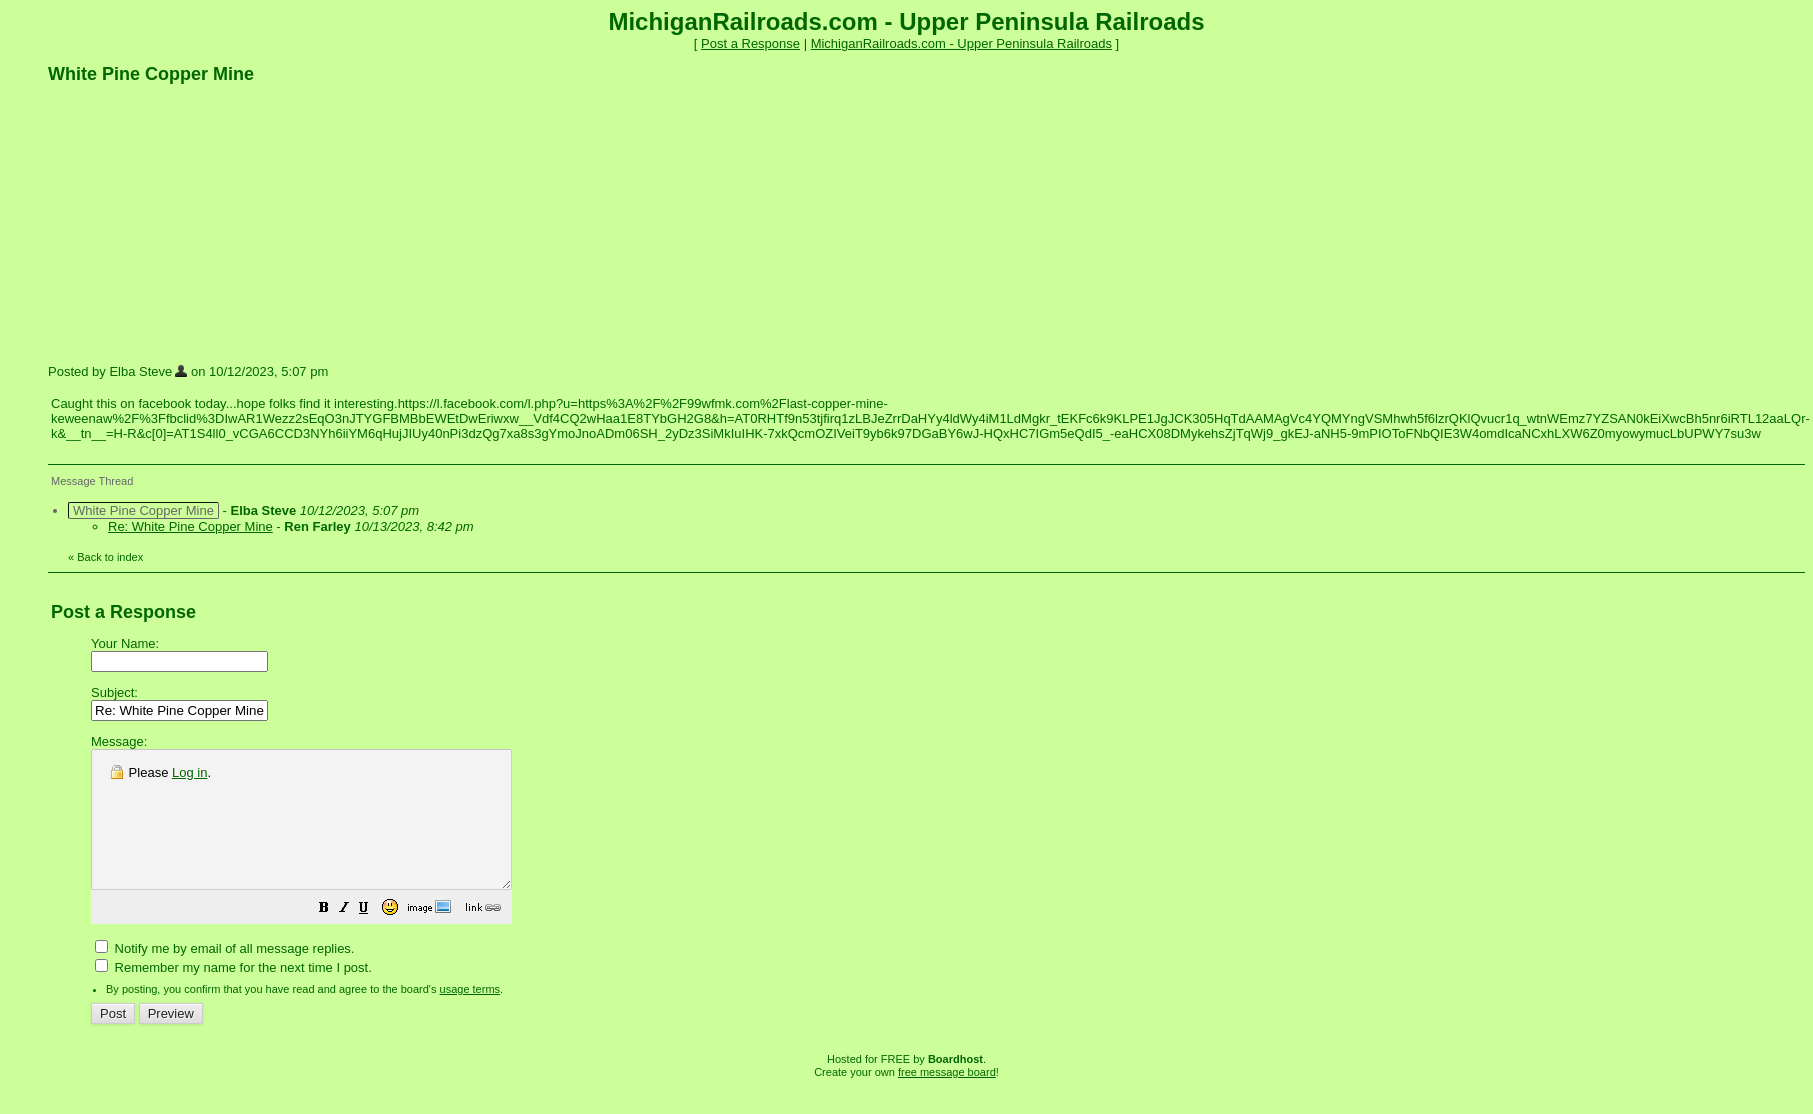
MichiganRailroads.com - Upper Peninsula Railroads (961, 43)
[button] (374, 937)
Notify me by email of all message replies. (224, 975)
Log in (189, 772)
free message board (947, 1099)
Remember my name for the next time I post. (233, 994)
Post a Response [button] (750, 43)
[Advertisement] (198, 223)
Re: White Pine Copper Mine (190, 526)
